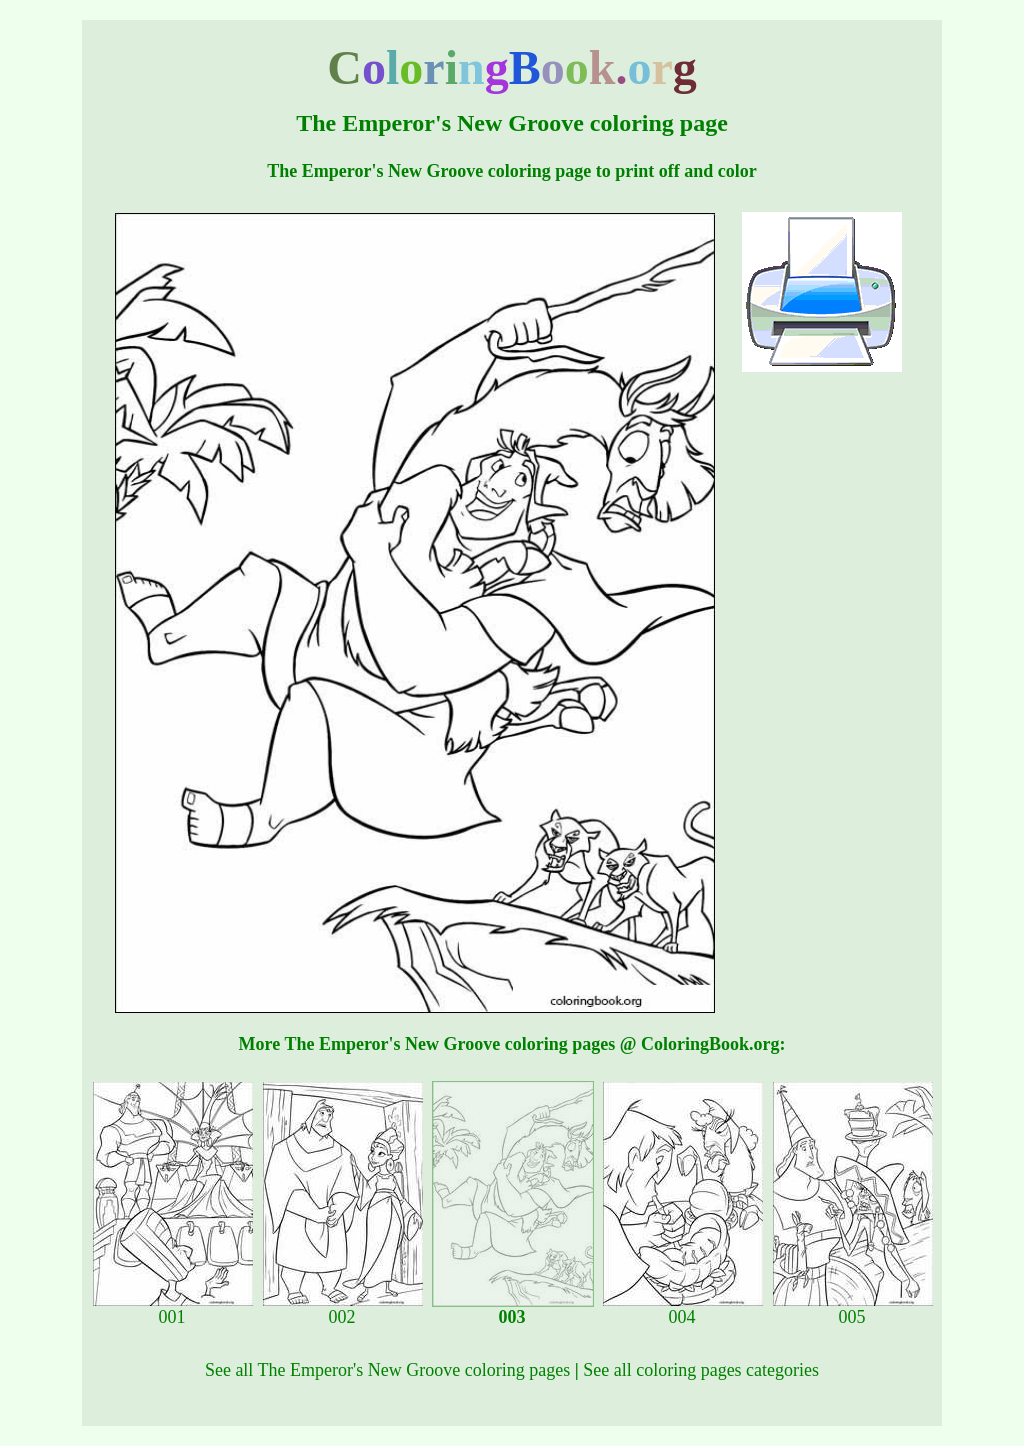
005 (853, 1309)
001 (173, 1309)
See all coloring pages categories (701, 1370)
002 (343, 1309)
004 (683, 1309)
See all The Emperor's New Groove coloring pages (387, 1370)
